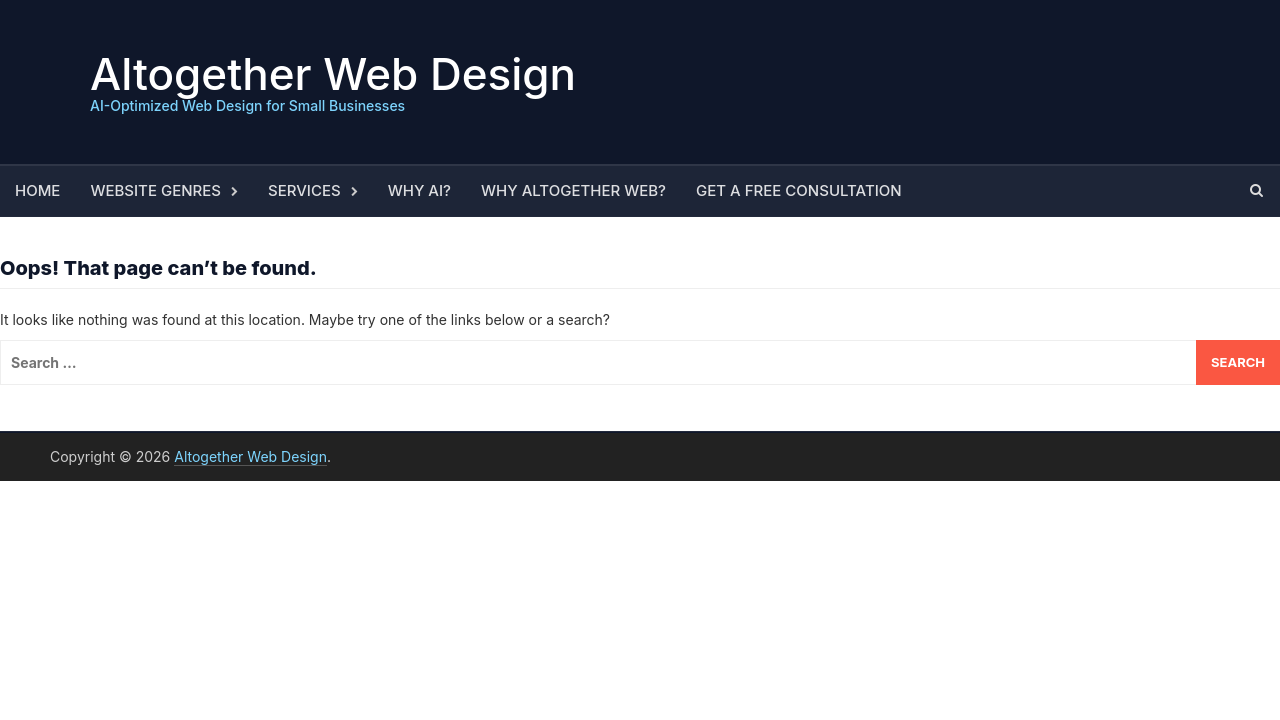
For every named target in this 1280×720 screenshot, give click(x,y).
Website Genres (155, 190)
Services (304, 190)
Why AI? (419, 190)
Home (37, 190)
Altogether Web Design (333, 74)
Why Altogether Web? (573, 190)
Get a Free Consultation (799, 190)
